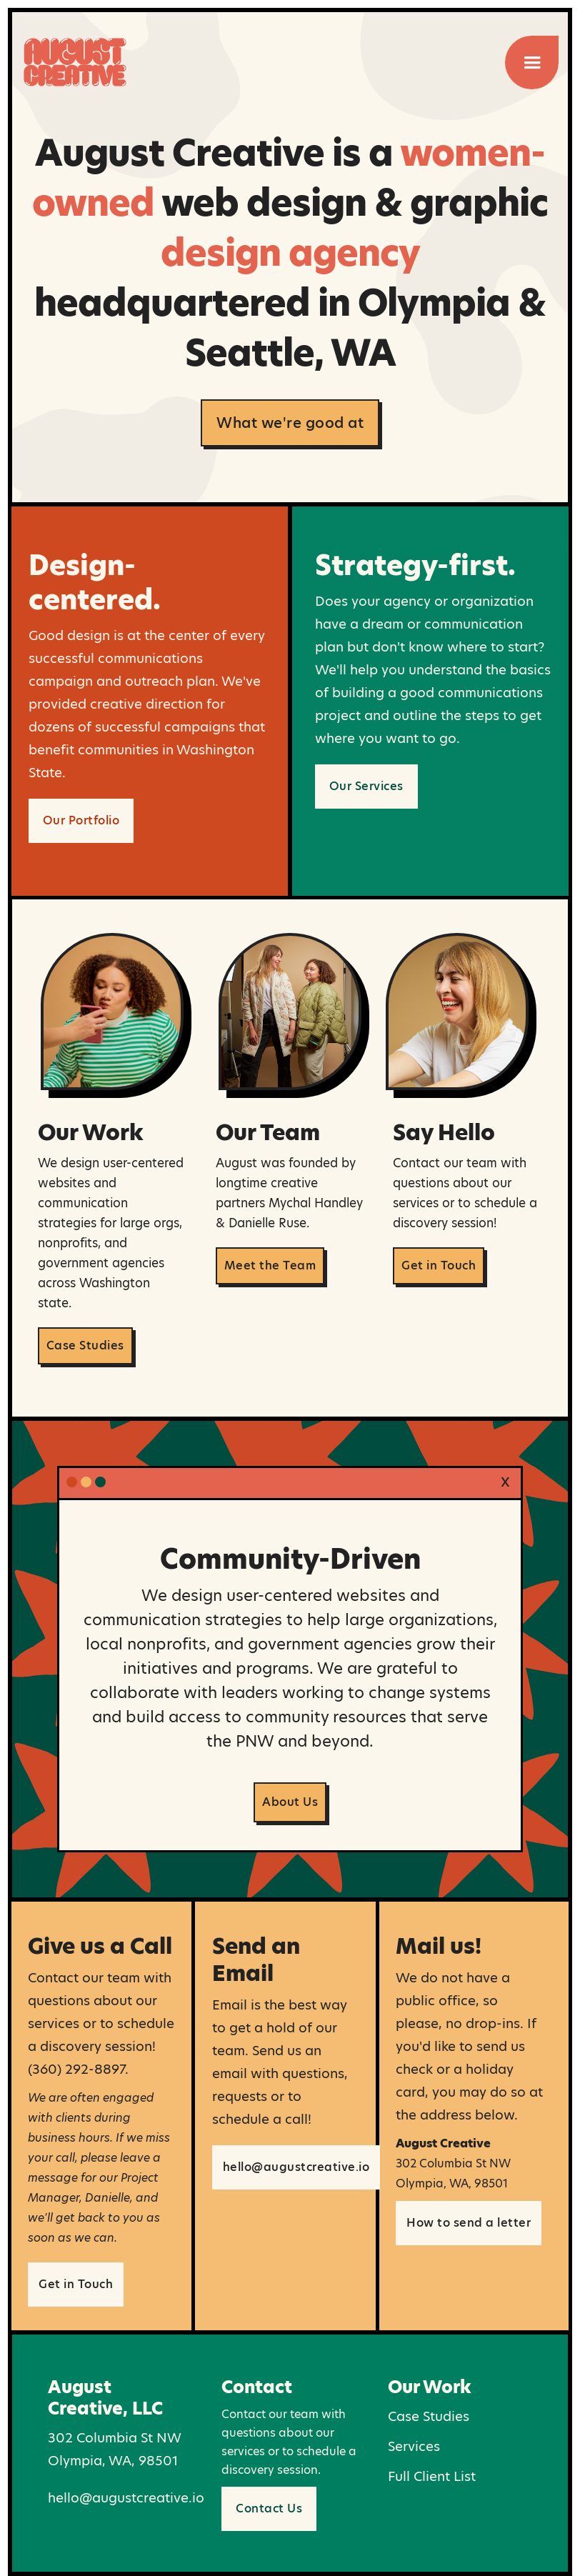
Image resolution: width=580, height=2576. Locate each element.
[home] (75, 55)
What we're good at (290, 423)
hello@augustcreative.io (296, 2167)
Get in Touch (438, 1265)
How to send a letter (468, 2223)
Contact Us (269, 2508)
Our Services (366, 786)
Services (414, 2446)
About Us (290, 1802)
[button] (532, 62)
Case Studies (85, 1345)
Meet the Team (270, 1265)
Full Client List (432, 2476)
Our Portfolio (81, 820)
